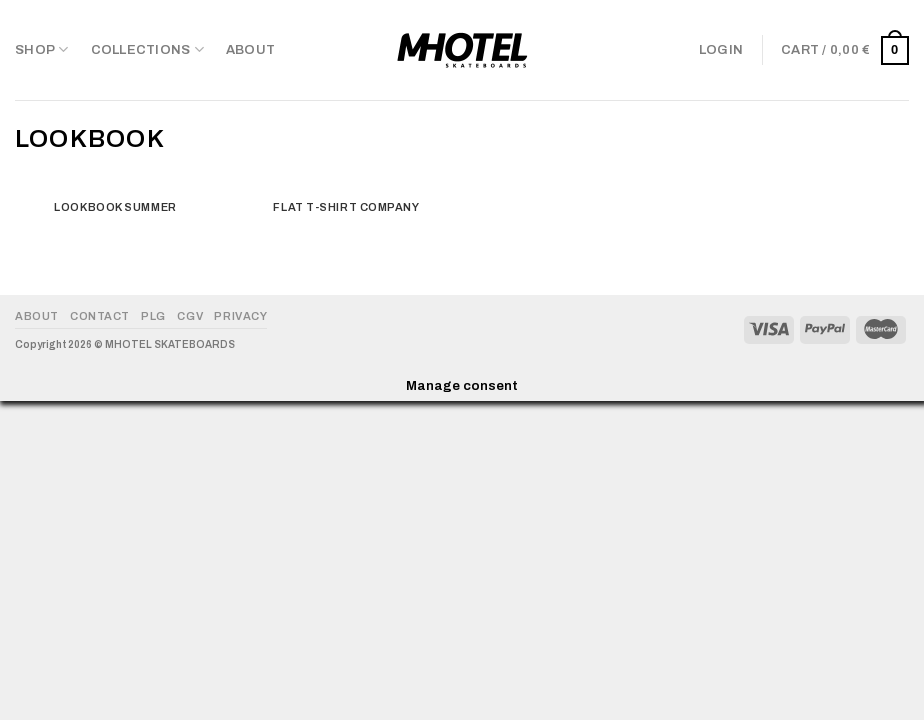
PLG (153, 316)
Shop (42, 49)
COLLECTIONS (147, 49)
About (250, 50)
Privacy (240, 316)
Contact (100, 316)
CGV (190, 316)
